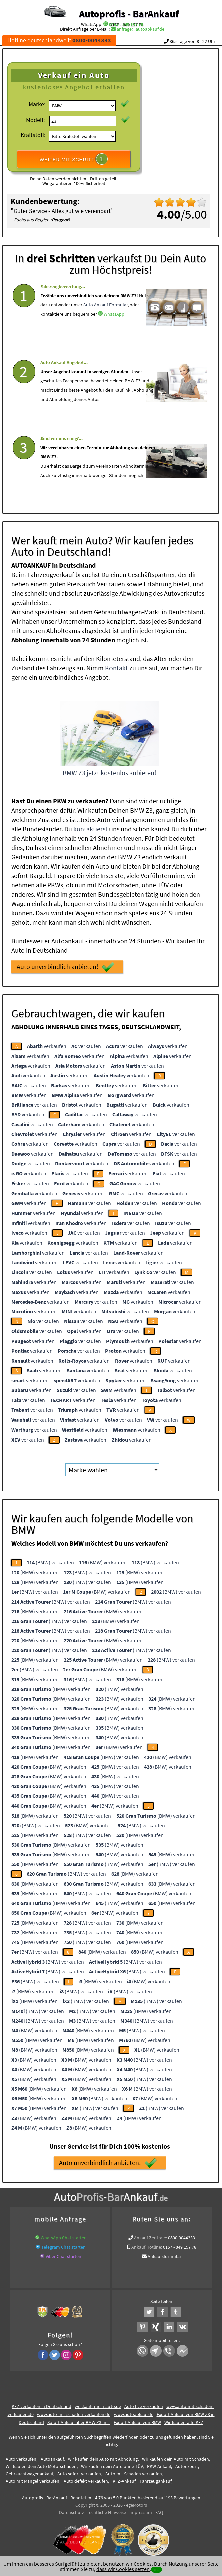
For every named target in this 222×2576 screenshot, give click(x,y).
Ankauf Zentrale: (150, 2236)
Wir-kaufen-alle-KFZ (183, 2420)
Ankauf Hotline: (146, 2245)
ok (156, 2569)
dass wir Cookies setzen (123, 2569)
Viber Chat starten (63, 2254)
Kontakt (116, 666)
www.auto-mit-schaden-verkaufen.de (73, 2412)
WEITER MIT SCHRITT (74, 159)
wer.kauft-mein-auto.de (98, 2404)
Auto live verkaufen (143, 2404)
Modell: (35, 120)
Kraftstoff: (33, 135)
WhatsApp (114, 330)
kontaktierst (90, 827)
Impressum (140, 2510)
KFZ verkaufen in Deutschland (41, 2404)
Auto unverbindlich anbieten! (66, 965)
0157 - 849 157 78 (126, 24)
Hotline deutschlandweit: (59, 40)
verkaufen (46, 1044)
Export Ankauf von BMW (137, 2420)
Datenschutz (71, 2510)
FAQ (159, 2510)
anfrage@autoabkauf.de (140, 29)
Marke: (37, 104)
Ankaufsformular (164, 2254)
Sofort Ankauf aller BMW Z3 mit (78, 2420)
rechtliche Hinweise (106, 2510)
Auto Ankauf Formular (105, 321)
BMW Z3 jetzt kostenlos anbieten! (109, 770)
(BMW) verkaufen (50, 1560)
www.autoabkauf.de (133, 2412)
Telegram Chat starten (63, 2245)
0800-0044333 (181, 2236)
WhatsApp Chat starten (64, 2236)
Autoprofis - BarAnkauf (129, 13)
